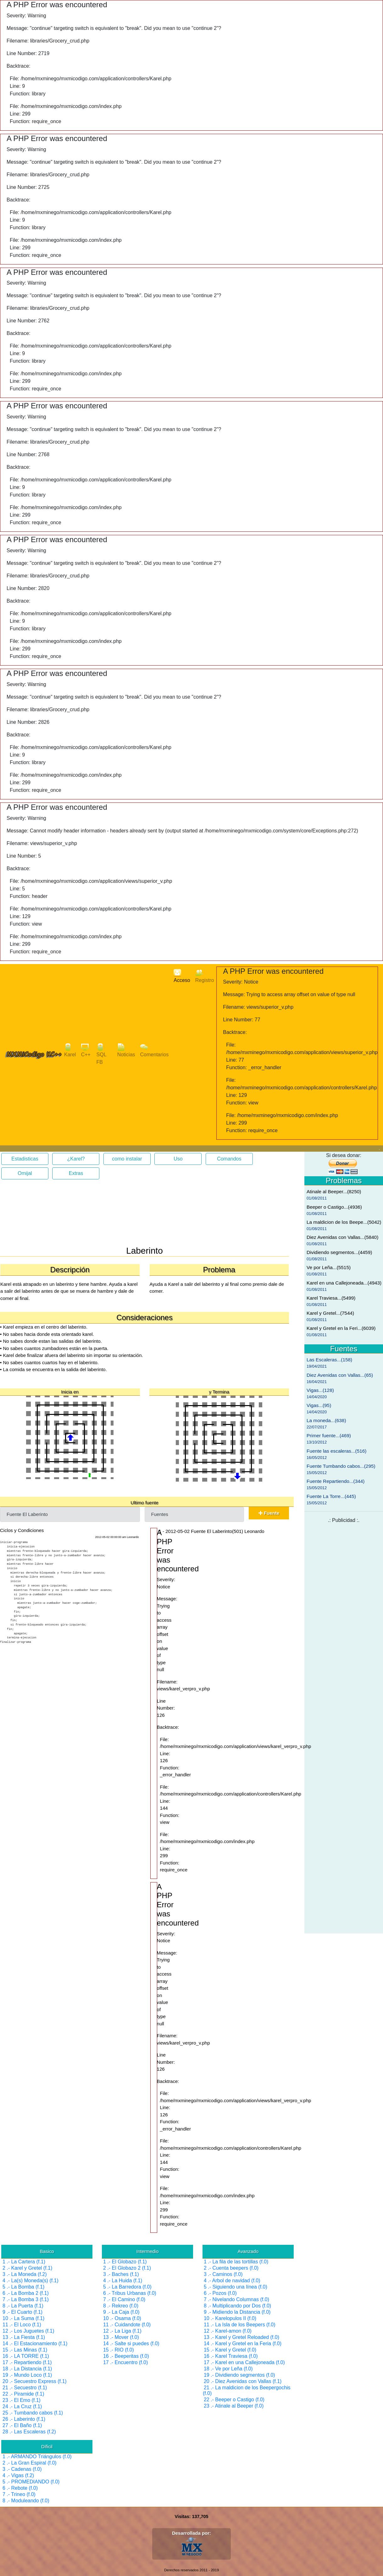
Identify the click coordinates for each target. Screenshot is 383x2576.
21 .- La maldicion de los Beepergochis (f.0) (247, 2390)
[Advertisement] (50, 1215)
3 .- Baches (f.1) (121, 2274)
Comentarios (154, 1050)
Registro (204, 976)
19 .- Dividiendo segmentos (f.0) (239, 2375)
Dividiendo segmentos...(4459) (339, 1252)
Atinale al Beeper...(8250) (334, 1191)
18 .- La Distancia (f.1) (27, 2368)
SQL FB (101, 1054)
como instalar (127, 1158)
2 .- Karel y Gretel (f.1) (27, 2268)
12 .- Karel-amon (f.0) (228, 2331)
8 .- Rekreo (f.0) (120, 2305)
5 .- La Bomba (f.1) (23, 2286)
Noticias (126, 1050)
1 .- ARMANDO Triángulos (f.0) (37, 2456)
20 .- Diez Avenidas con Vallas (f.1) (243, 2381)
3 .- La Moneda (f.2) (25, 2274)
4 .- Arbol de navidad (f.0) (232, 2280)
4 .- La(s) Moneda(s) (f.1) (30, 2280)
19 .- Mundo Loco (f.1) (27, 2375)
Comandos (229, 1158)
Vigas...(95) (319, 1405)
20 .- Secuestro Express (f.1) (35, 2381)
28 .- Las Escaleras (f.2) (29, 2431)
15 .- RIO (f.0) (118, 2349)
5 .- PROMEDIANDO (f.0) (31, 2481)
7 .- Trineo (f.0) (19, 2494)
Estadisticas (24, 1158)
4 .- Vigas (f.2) (18, 2475)
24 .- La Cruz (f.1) (22, 2406)
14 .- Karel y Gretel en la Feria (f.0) (242, 2343)
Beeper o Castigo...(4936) (334, 1207)
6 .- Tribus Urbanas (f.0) (129, 2293)
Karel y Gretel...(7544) (330, 1313)
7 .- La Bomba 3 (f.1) (26, 2299)
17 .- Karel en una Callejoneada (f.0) (244, 2362)
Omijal (25, 1173)
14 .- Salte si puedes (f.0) (131, 2343)
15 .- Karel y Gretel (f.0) (230, 2349)
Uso (178, 1158)
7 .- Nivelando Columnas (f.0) (236, 2299)
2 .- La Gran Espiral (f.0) (30, 2462)
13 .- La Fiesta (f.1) (24, 2337)
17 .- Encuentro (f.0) (125, 2362)
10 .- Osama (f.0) (122, 2318)
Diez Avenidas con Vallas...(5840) (342, 1237)
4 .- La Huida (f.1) (122, 2280)
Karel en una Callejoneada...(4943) (344, 1282)
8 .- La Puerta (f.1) (23, 2305)
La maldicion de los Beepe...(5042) (344, 1222)
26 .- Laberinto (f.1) (24, 2419)
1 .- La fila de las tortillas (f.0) (236, 2261)
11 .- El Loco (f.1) (22, 2324)
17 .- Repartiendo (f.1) (27, 2362)
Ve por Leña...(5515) (329, 1267)
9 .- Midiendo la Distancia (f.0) (237, 2312)
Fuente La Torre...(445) (331, 1496)
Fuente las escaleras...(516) (336, 1451)
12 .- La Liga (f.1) (122, 2331)
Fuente (268, 1513)
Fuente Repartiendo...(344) (335, 1481)
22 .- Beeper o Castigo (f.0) (234, 2399)
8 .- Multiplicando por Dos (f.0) (237, 2305)
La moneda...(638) (326, 1420)
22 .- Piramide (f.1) (23, 2394)
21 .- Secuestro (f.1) (25, 2387)
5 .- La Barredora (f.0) (127, 2286)
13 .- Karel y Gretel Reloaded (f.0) (241, 2337)
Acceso (182, 976)
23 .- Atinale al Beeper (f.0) (234, 2406)
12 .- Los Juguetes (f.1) (28, 2331)
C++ (86, 1050)
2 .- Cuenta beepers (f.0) (231, 2268)
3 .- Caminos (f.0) (223, 2274)
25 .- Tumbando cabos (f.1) (33, 2412)
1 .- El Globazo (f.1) (125, 2261)
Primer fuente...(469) (329, 1435)
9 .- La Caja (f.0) (121, 2312)
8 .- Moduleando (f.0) (26, 2500)
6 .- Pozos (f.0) (220, 2293)
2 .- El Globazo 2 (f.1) (127, 2268)
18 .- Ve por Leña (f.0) (228, 2368)
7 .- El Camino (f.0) (124, 2299)
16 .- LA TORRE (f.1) (26, 2356)
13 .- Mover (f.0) (121, 2337)
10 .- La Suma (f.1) (23, 2318)
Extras (76, 1173)
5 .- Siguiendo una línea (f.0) (235, 2286)
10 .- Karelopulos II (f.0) (230, 2318)
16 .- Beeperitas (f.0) (126, 2356)
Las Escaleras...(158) (329, 1359)
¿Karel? (76, 1158)
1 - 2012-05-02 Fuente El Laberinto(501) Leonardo (211, 1531)
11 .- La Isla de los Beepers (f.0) (239, 2324)
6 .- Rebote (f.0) (20, 2488)
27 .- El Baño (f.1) (22, 2425)
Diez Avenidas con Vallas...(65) (340, 1375)
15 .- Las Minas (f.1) (25, 2349)
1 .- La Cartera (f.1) (24, 2261)
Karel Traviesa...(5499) (331, 1298)
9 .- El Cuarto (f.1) (22, 2312)
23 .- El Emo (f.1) (22, 2400)
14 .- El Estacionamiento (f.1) (35, 2343)
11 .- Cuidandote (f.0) (127, 2324)
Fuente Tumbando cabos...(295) (341, 1466)
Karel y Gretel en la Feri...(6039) (341, 1328)
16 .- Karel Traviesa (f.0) (231, 2356)
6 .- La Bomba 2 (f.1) (26, 2293)
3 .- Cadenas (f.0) (22, 2469)
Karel (70, 1050)
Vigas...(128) (320, 1390)
